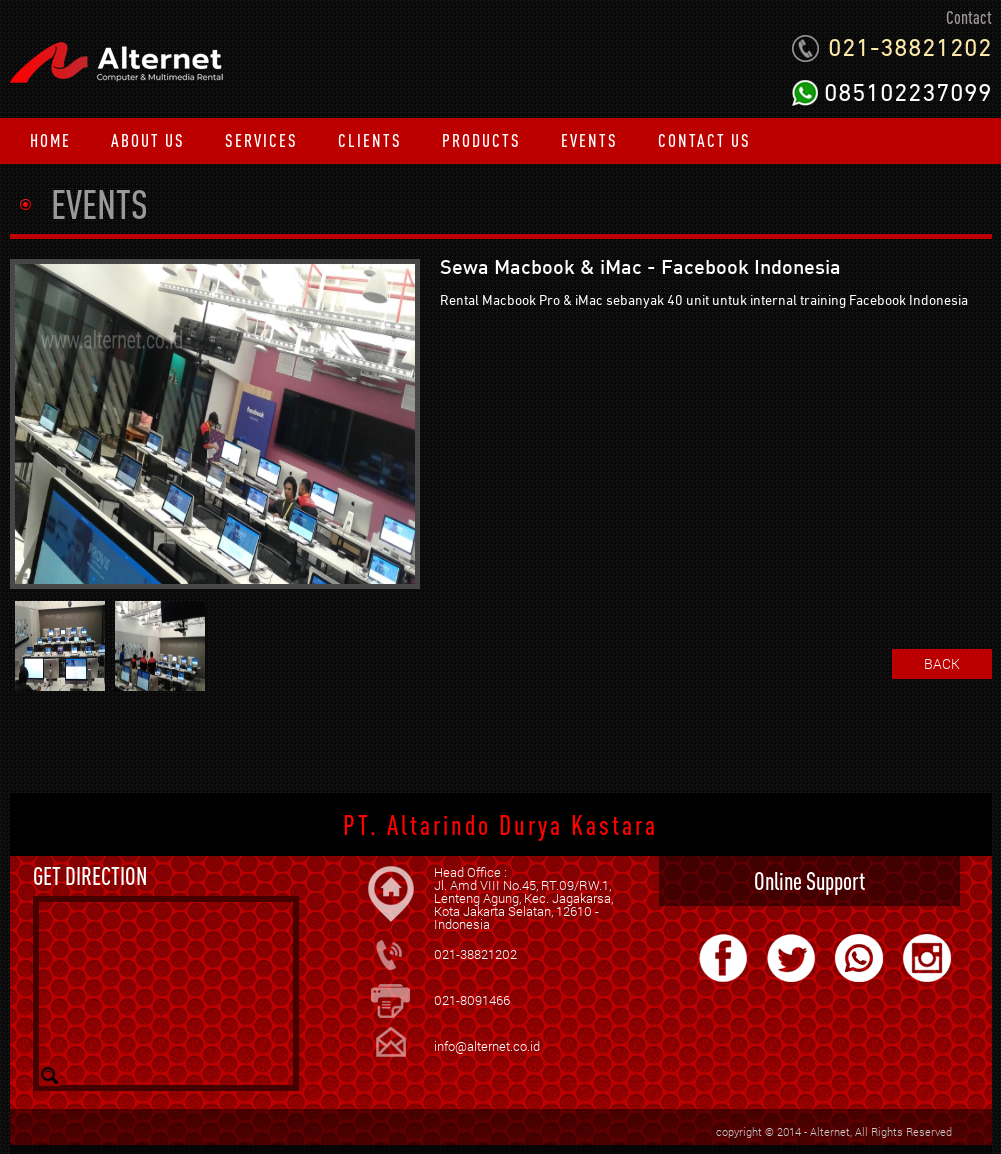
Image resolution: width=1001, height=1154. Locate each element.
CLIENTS (370, 140)
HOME (50, 140)
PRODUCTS (481, 140)
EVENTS (589, 140)
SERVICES (261, 140)
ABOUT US (148, 140)
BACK (942, 663)
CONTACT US (704, 140)
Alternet (830, 1131)
